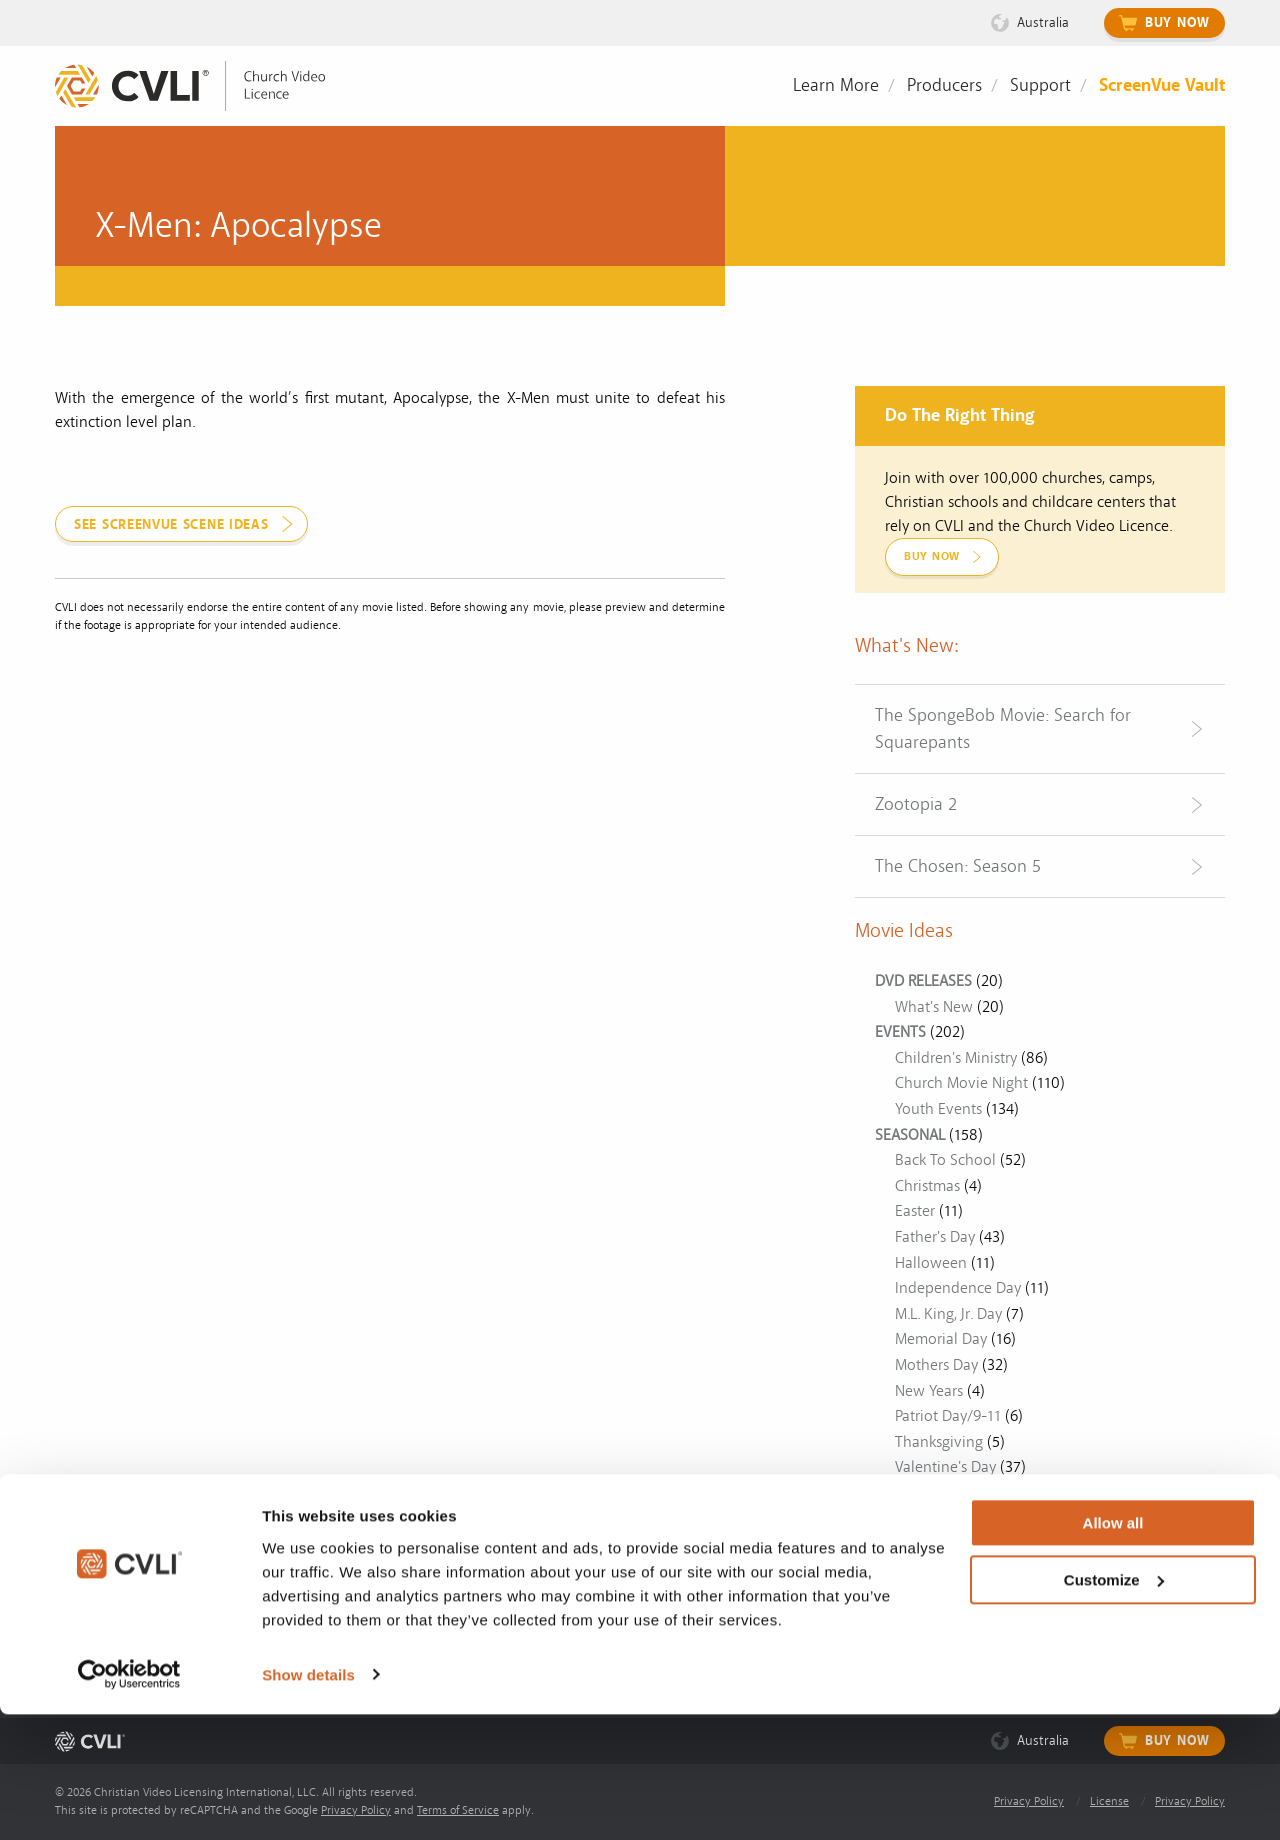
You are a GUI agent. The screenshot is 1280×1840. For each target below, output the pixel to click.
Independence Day (958, 1288)
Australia (1043, 22)
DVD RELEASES (923, 981)
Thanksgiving (939, 1442)
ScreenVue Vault (1162, 85)
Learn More (836, 85)
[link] (205, 86)
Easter (915, 1211)
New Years (929, 1391)
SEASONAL (910, 1135)
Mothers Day (936, 1365)
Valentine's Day (945, 1467)
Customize (1114, 1705)
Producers (944, 85)
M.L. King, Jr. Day (948, 1314)
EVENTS (900, 1032)
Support (1040, 85)
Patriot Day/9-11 (948, 1416)
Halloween (931, 1263)
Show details (308, 1800)
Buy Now (1177, 23)
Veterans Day (938, 1493)
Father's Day (935, 1237)
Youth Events (938, 1109)
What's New (934, 1007)
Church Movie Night (961, 1083)
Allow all (1113, 1649)
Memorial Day (941, 1339)
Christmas (927, 1186)
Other (894, 1518)
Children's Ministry (956, 1058)
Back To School (945, 1160)
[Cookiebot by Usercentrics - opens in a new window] (129, 1801)
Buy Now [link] (932, 556)
